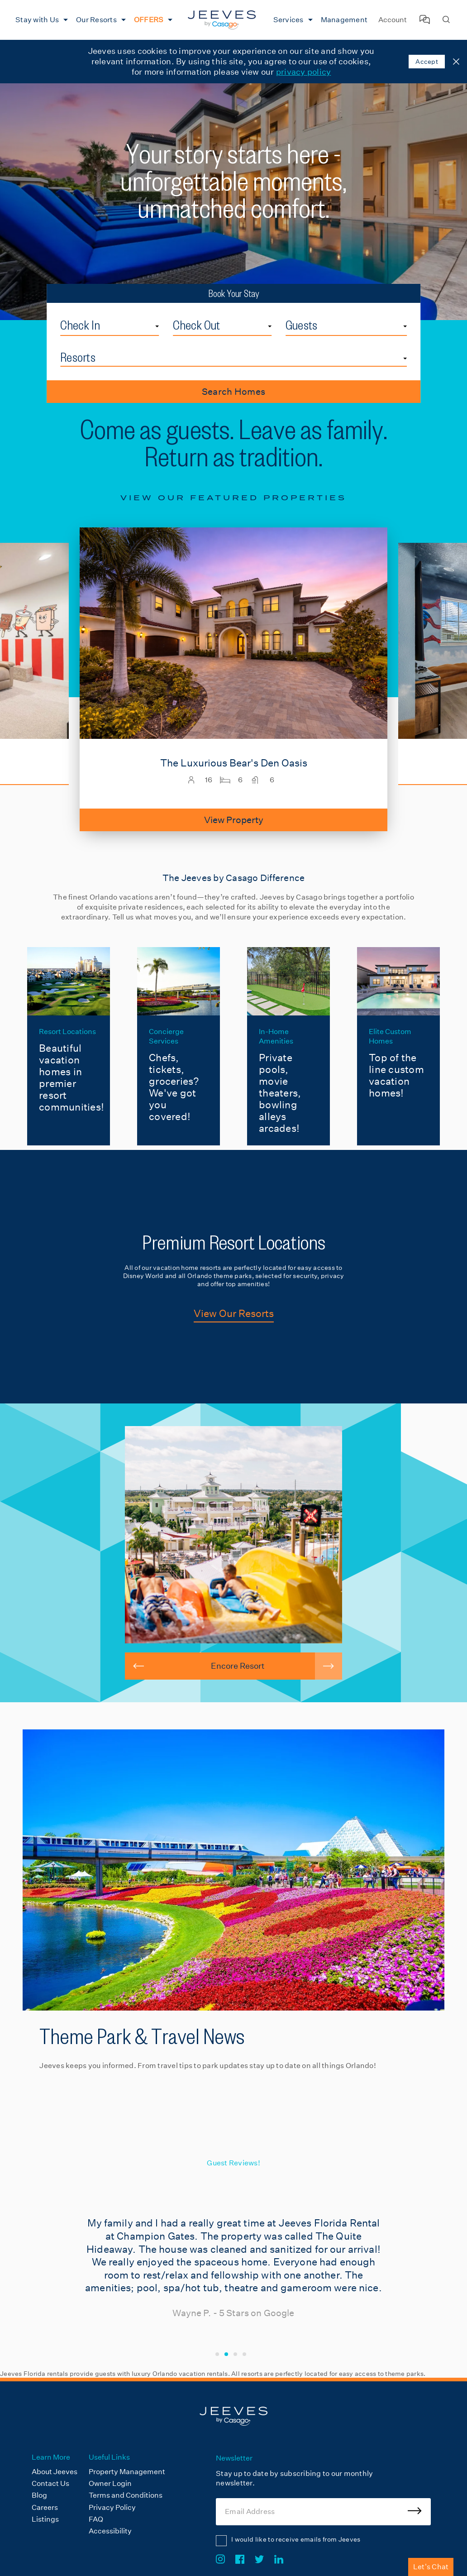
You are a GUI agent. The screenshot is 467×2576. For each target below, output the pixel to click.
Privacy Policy (112, 2507)
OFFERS (149, 19)
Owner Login (110, 2483)
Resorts (77, 357)
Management (344, 19)
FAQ (96, 2519)
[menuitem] (40, 20)
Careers (45, 2507)
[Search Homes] (446, 20)
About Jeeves (54, 2471)
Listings (45, 2519)
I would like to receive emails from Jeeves (295, 2539)
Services (288, 19)
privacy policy (303, 72)
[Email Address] (323, 2511)
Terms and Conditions (125, 2495)
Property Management (127, 2471)
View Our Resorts (234, 1313)
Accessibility (110, 2531)
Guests (302, 324)
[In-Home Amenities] (288, 1046)
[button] (138, 1666)
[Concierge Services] (178, 1046)
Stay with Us (37, 19)
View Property (233, 819)
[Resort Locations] (68, 1046)
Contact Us (50, 2483)
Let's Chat (431, 2566)
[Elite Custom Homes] (398, 1046)
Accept (426, 61)
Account (392, 19)
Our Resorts (96, 19)
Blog (39, 2495)
